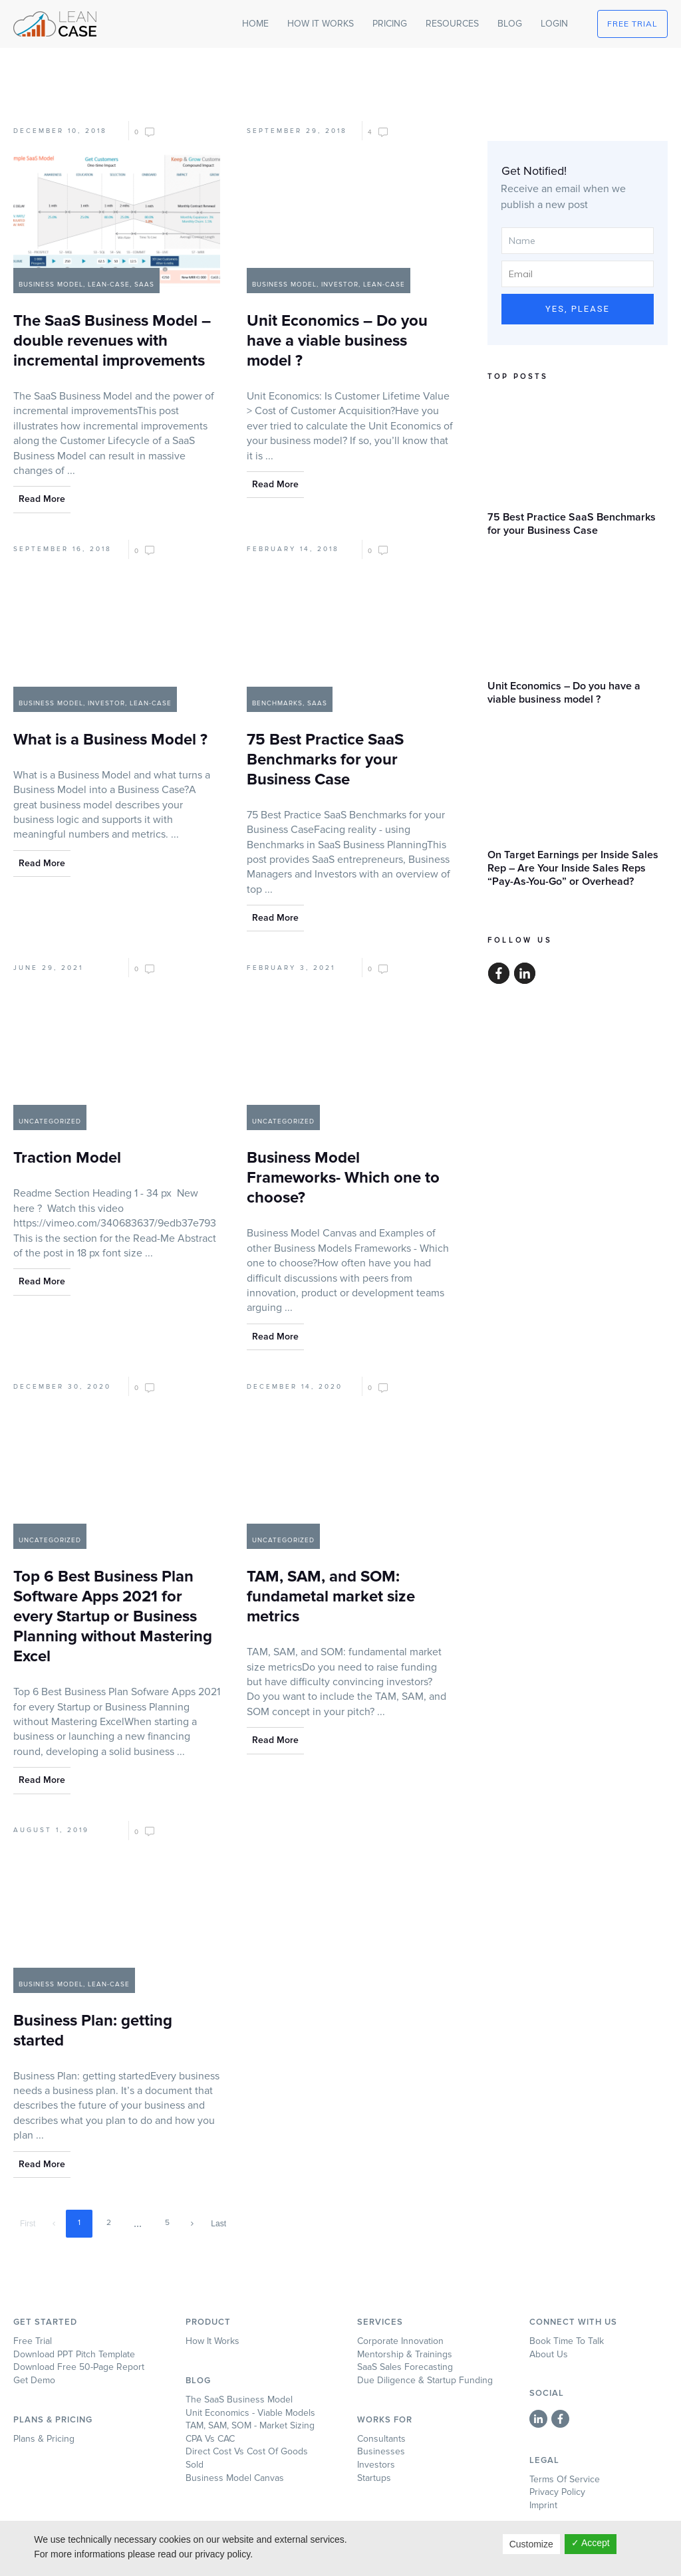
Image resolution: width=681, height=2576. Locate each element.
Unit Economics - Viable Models (250, 2412)
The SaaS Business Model (239, 2399)
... (71, 470)
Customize (531, 2544)
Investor (339, 285)
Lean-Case (109, 285)
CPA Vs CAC (210, 2438)
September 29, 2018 (297, 131)
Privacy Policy (557, 2492)
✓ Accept (590, 2542)
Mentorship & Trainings (404, 2354)
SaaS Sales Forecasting (405, 2367)
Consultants (381, 2438)
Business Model (51, 285)
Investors (376, 2464)
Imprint (543, 2505)
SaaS (144, 285)
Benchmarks (277, 703)
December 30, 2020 (62, 1387)
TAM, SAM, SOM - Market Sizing (250, 2425)
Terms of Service (564, 2479)
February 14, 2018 (293, 549)
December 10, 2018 (60, 131)
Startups (374, 2478)
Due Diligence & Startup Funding (425, 2380)
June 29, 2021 (48, 968)
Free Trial (32, 2341)
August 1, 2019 (51, 1830)
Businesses (381, 2451)
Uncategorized (50, 1121)
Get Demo (34, 2380)
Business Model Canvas (235, 2478)
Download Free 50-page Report (78, 2367)
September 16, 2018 (62, 549)
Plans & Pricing (43, 2438)
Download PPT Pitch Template (74, 2354)
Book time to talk (566, 2341)
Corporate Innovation (400, 2341)
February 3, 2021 (291, 968)
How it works (212, 2341)
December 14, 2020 (294, 1387)
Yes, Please (577, 309)
